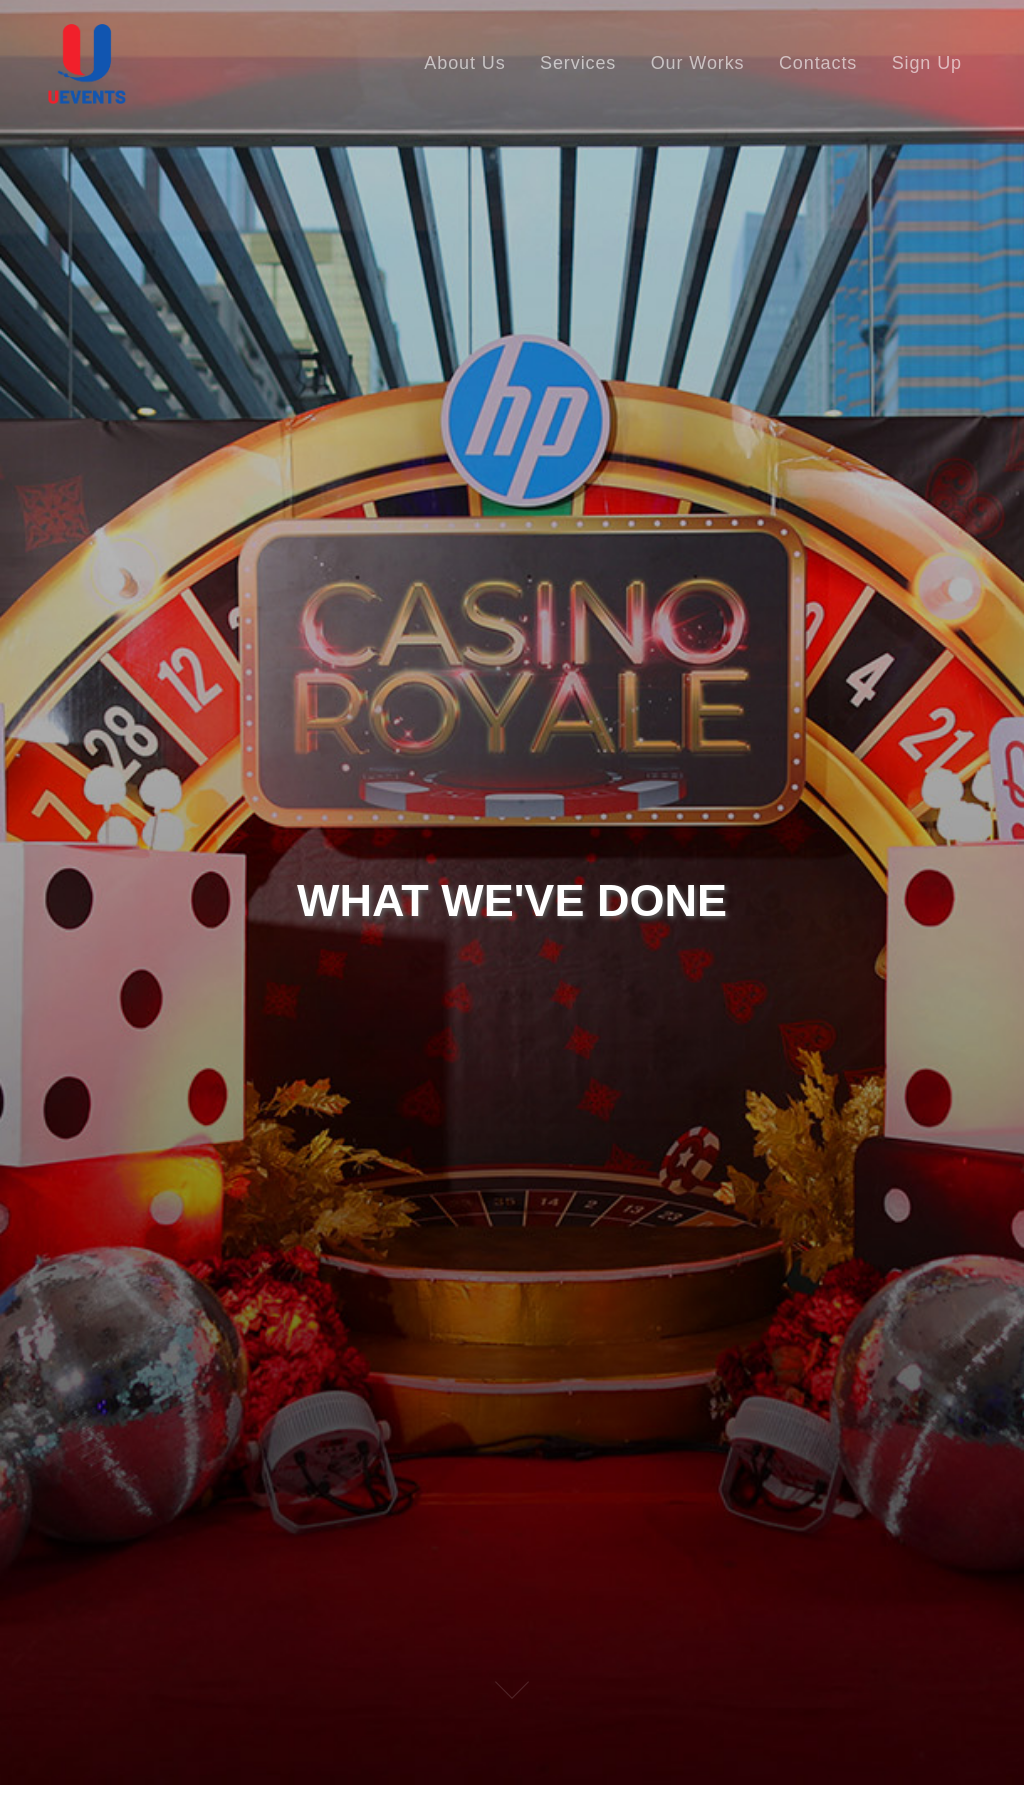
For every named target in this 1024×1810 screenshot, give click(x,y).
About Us (464, 63)
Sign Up (927, 63)
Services (578, 63)
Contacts (818, 63)
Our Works (698, 63)
